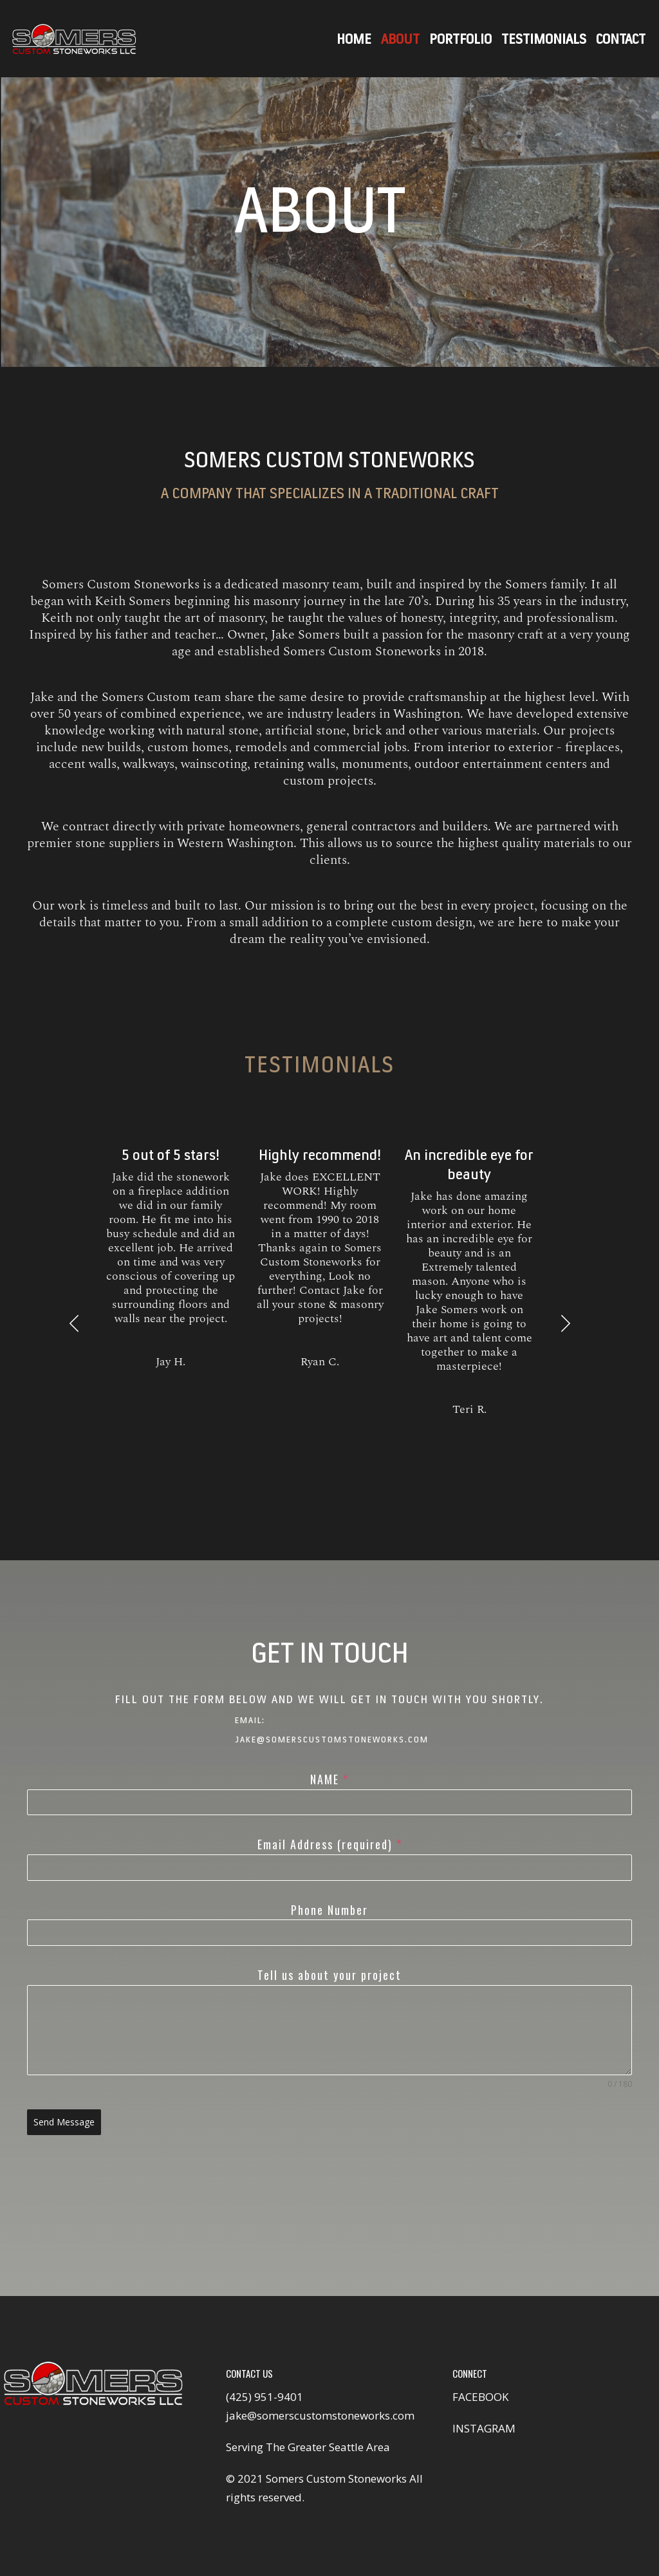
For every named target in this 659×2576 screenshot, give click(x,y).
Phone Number (329, 1909)
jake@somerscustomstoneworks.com (320, 2415)
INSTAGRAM (483, 2428)
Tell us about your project (329, 1974)
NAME (329, 1779)
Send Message (64, 2122)
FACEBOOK (480, 2396)
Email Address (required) (329, 1844)
